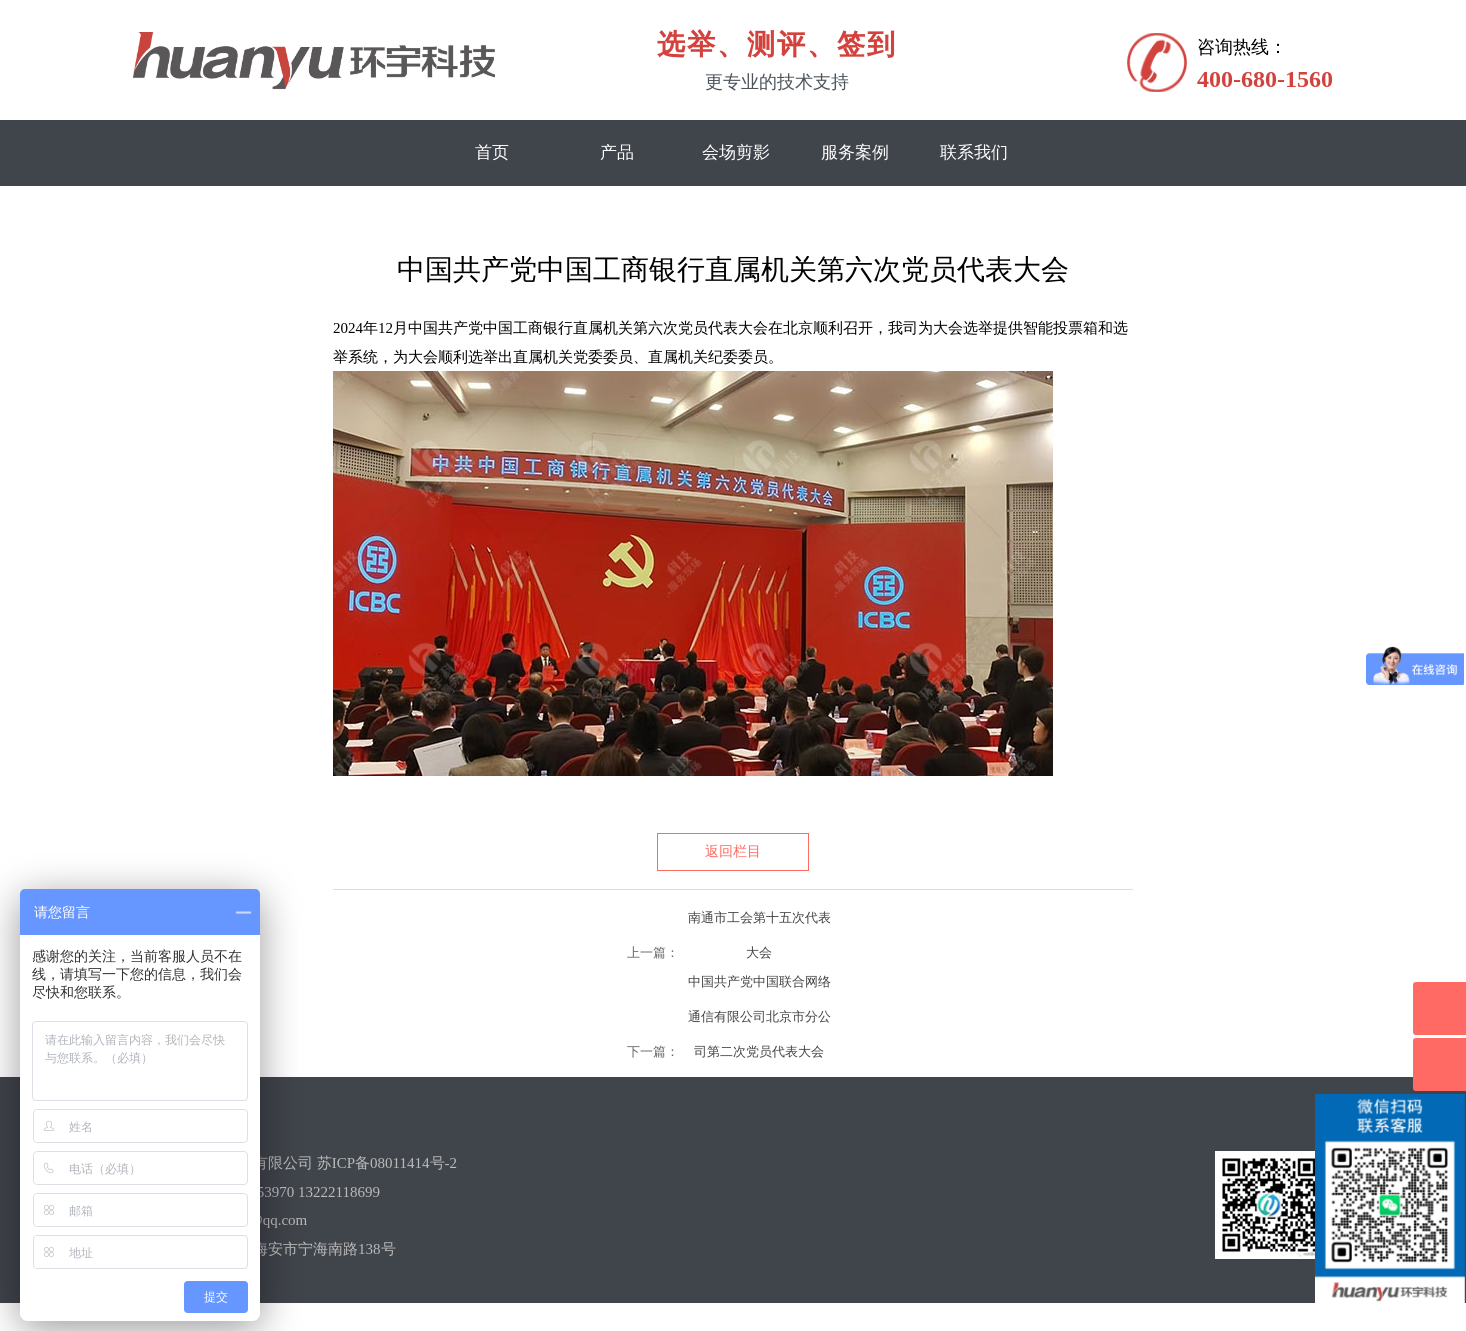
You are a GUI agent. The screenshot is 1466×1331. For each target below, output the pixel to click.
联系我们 (974, 152)
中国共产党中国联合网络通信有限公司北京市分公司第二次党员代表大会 (759, 987)
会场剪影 (736, 152)
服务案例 (855, 152)
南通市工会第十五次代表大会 (759, 923)
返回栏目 (733, 851)
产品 (617, 152)
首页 (492, 152)
